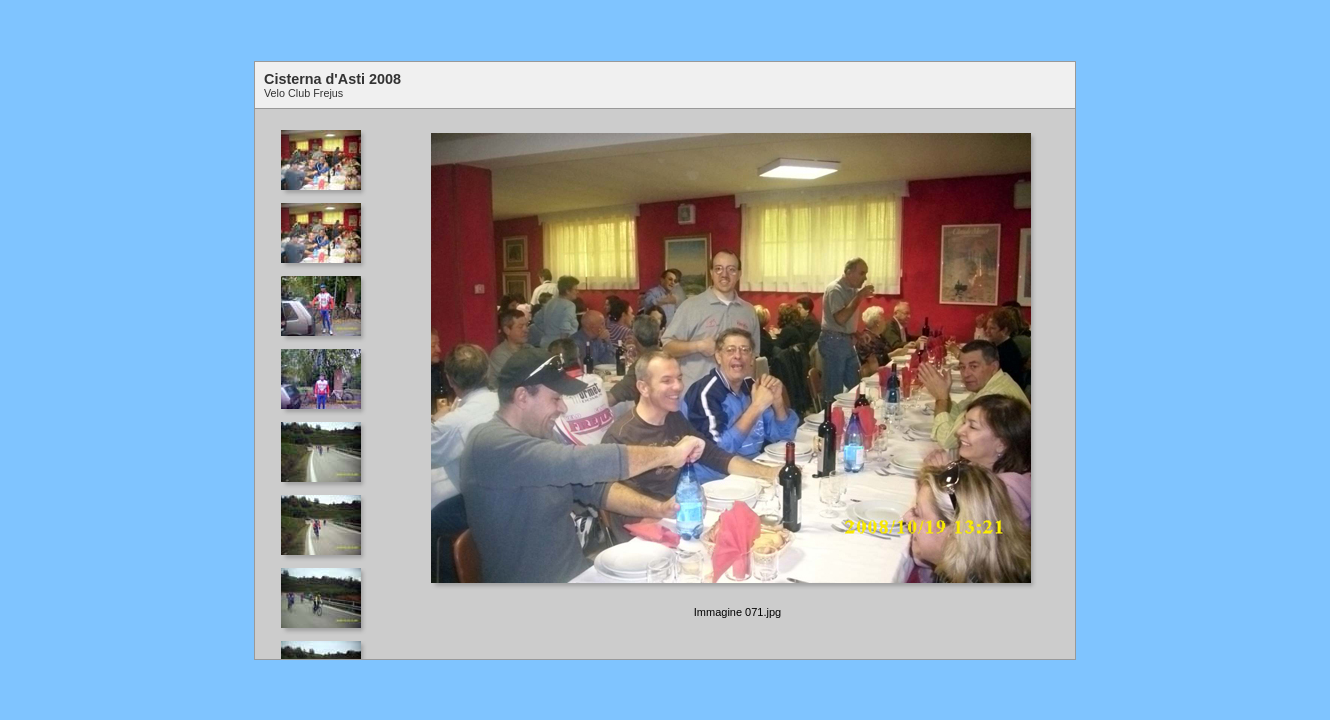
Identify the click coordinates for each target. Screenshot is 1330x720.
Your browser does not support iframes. (327, 384)
